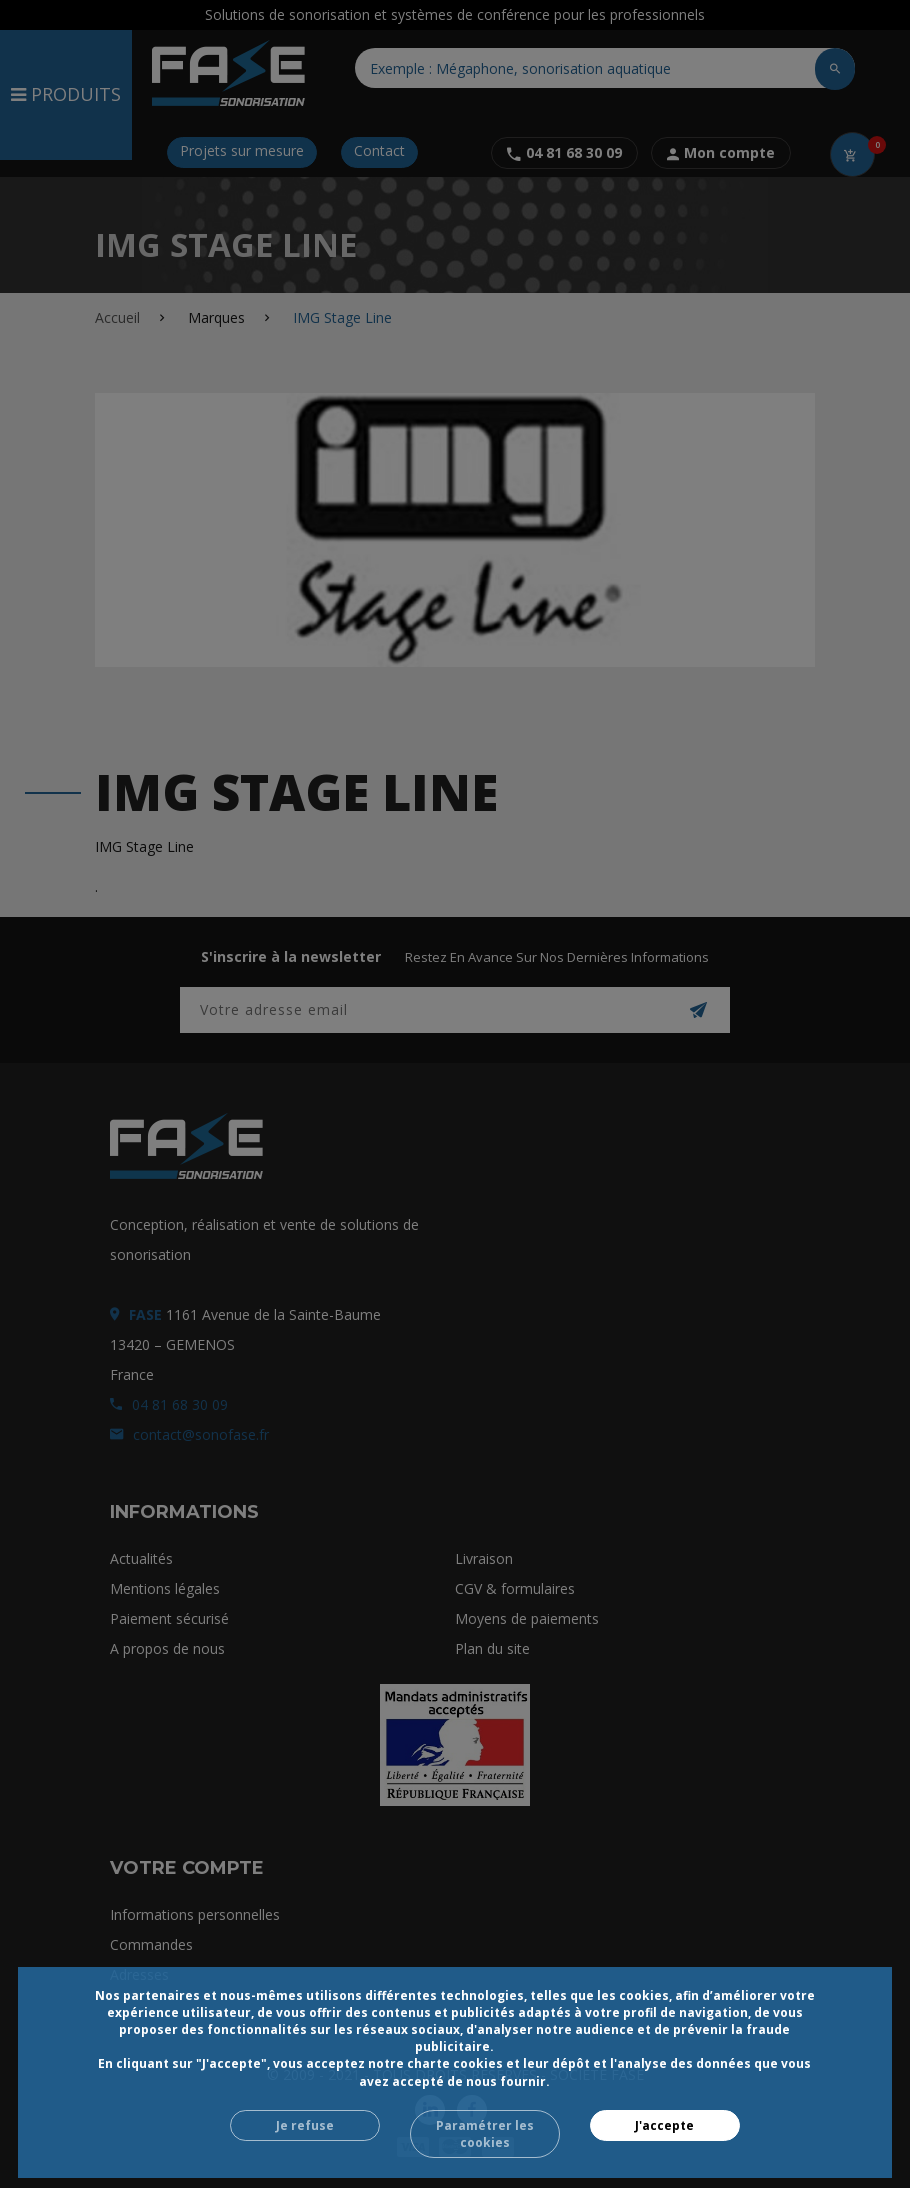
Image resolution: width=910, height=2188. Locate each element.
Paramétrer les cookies (485, 2134)
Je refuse (305, 2125)
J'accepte (664, 2125)
